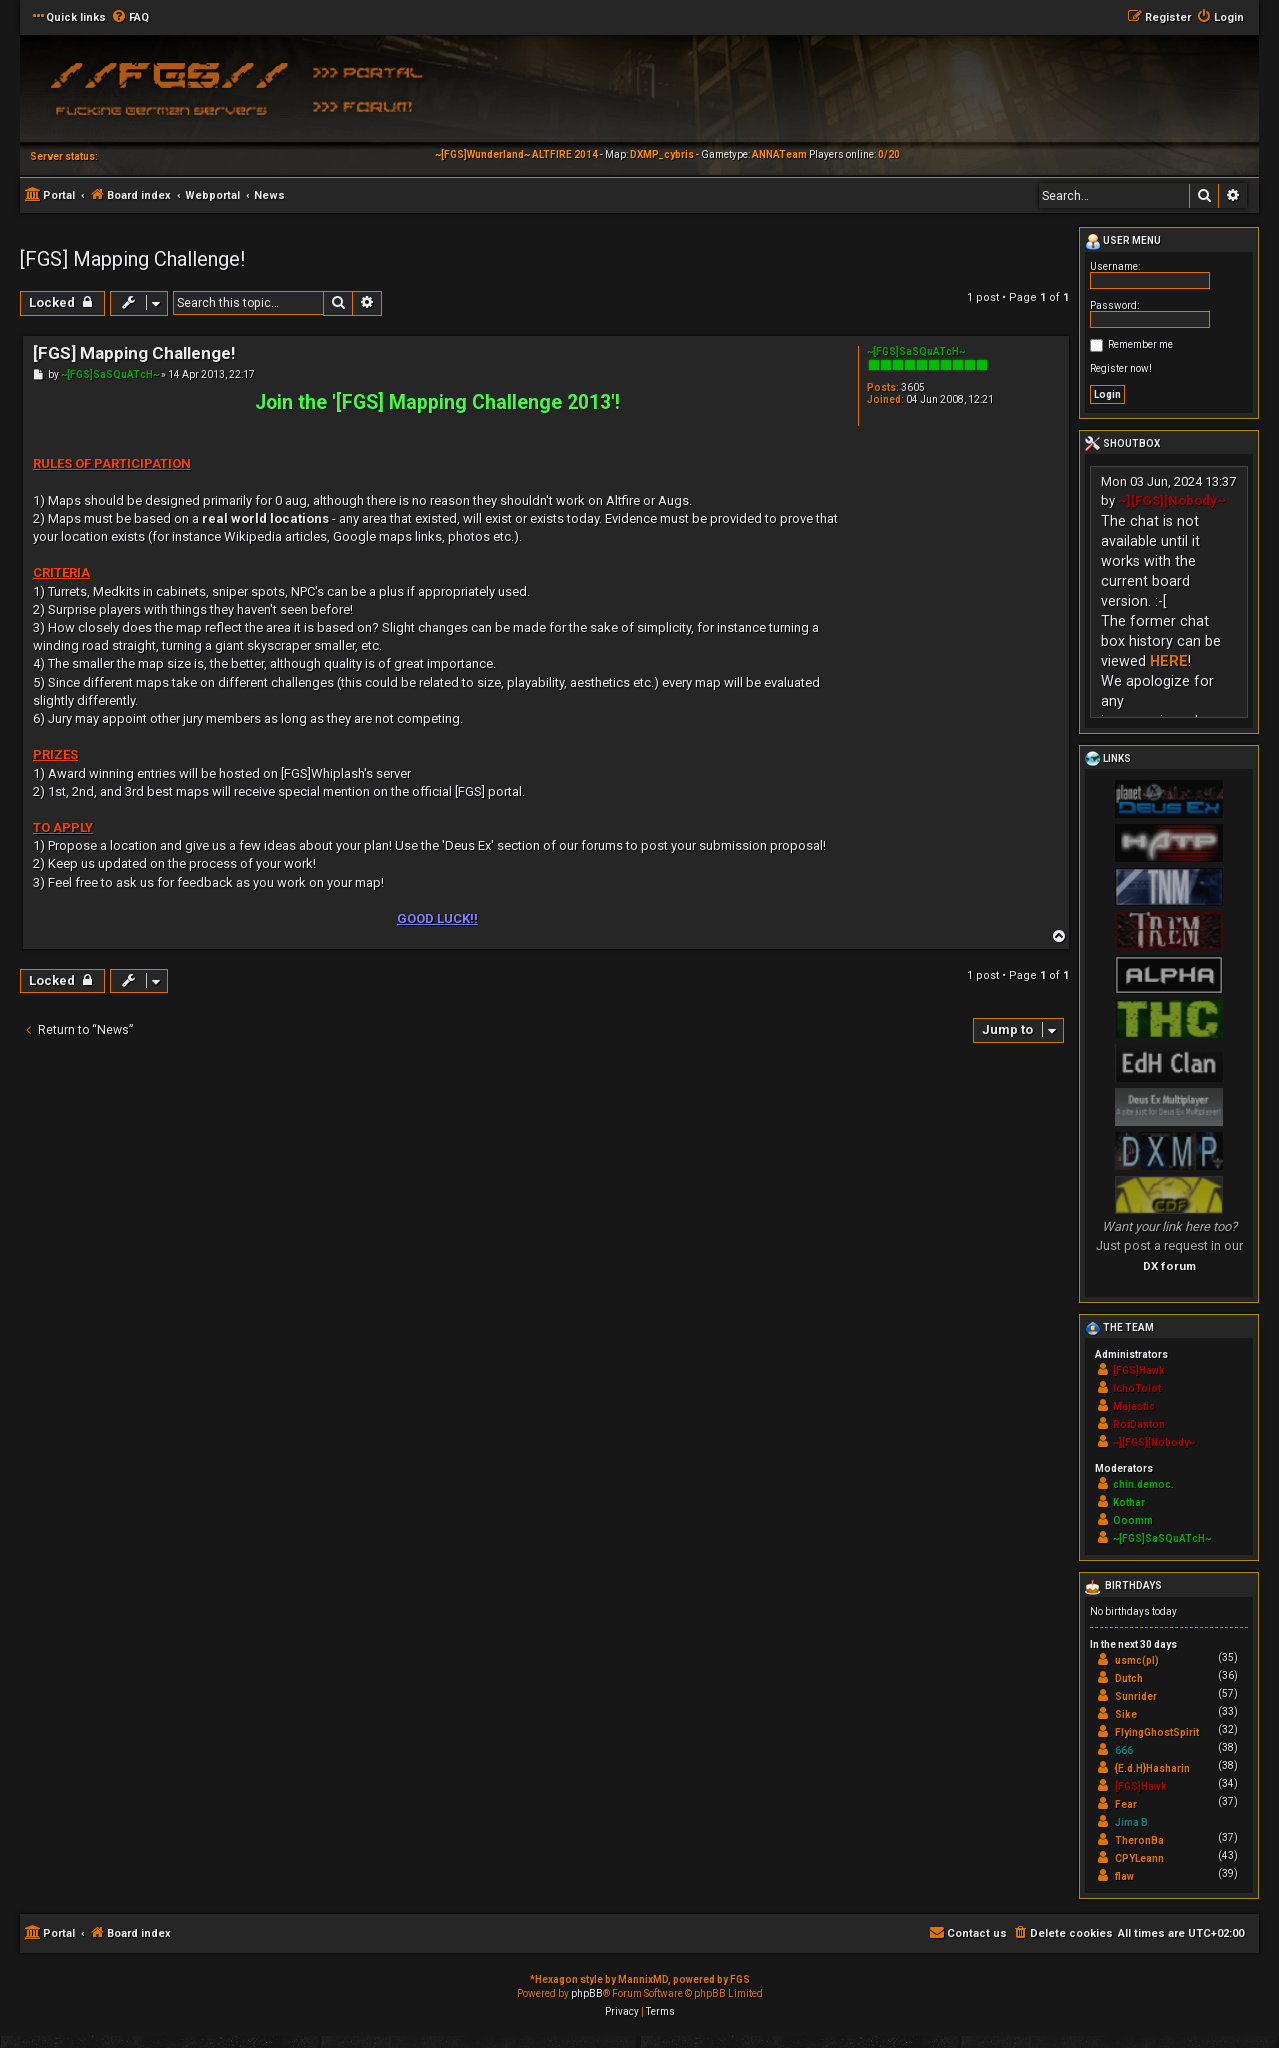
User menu (1123, 242)
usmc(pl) (1137, 1660)
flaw (1124, 1876)
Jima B (1131, 1822)
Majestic (1134, 1406)
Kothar (1129, 1502)
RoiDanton (1139, 1424)
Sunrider (1136, 1696)
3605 (913, 387)
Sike (1126, 1714)
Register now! (1121, 368)
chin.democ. (1143, 1484)
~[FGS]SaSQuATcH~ (916, 351)
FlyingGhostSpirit (1157, 1732)
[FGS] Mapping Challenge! (132, 259)
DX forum (1169, 1266)
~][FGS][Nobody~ (1172, 500)
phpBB (587, 1993)
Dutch (1129, 1678)
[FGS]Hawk (1139, 1370)
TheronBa (1139, 1840)
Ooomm (1133, 1520)
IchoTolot (1137, 1388)
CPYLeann (1139, 1858)
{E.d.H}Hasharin (1152, 1768)
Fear (1126, 1804)
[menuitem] (130, 18)
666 (1124, 1750)
